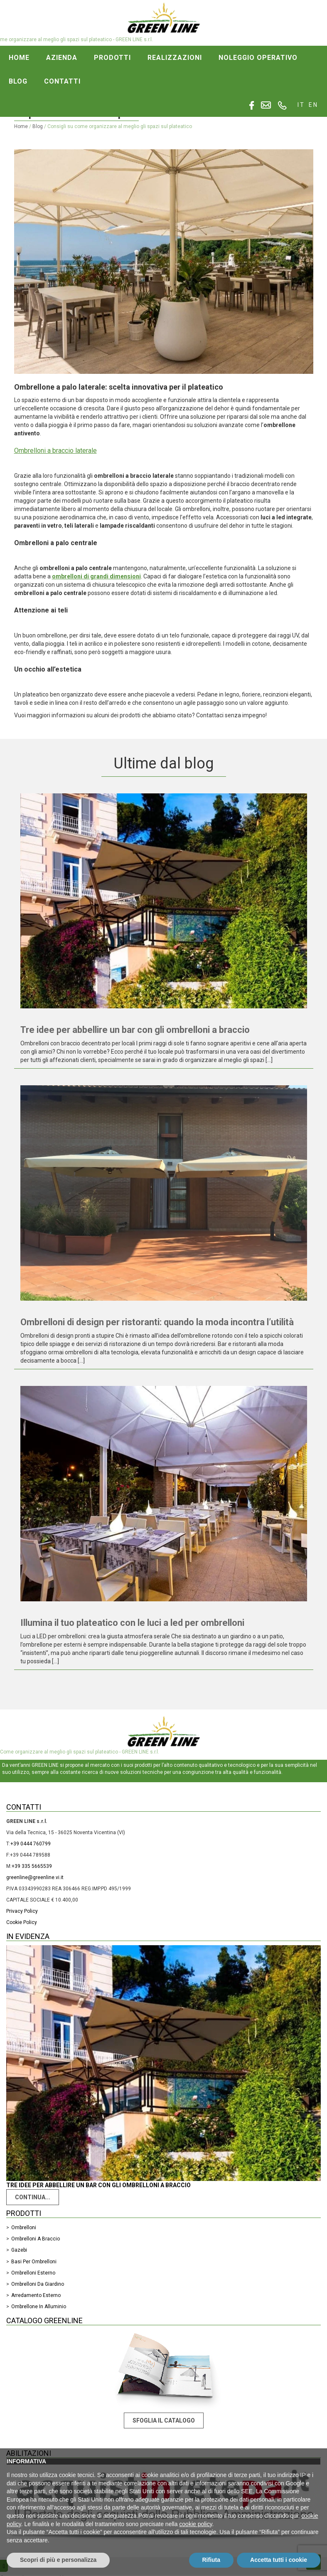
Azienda (61, 58)
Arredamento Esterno (36, 2295)
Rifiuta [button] (211, 2559)
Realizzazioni (175, 58)
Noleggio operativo (258, 58)
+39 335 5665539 (32, 1866)
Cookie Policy (21, 1922)
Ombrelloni (23, 2227)
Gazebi (19, 2250)
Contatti (62, 81)
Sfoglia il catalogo (164, 2420)
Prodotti (112, 58)
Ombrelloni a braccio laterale (55, 450)
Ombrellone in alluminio (38, 2306)
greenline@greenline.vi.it (35, 1877)
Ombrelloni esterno (33, 2273)
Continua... (32, 2197)
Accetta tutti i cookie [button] (278, 2559)
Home (19, 58)
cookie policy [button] (195, 2524)
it (301, 104)
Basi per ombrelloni (34, 2262)
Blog (18, 81)
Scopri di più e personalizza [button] (58, 2559)
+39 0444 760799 (30, 1844)
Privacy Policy (22, 1911)
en (313, 104)
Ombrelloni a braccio (35, 2239)
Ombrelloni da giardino (37, 2284)
